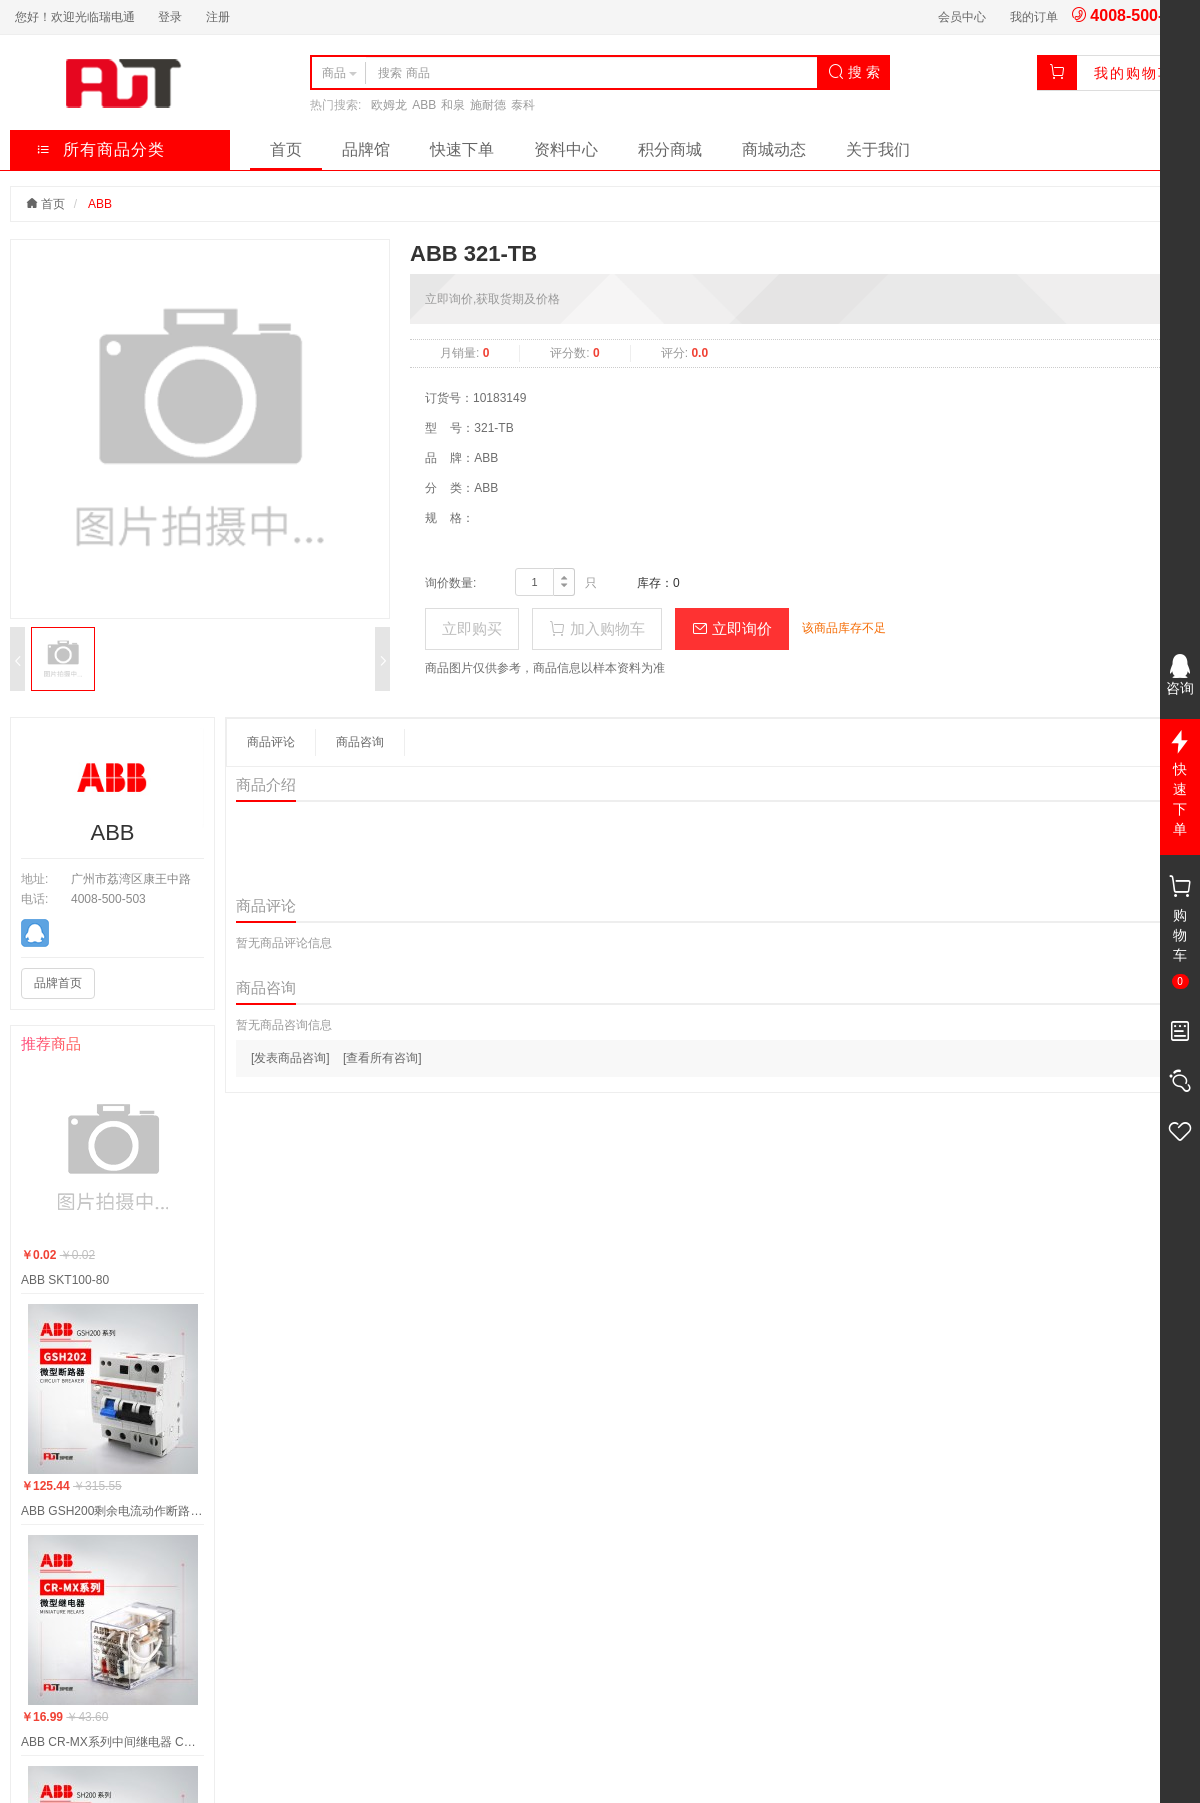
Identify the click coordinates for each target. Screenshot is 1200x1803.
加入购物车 (596, 628)
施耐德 (488, 105)
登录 (170, 17)
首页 (286, 149)
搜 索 (854, 72)
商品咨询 (360, 742)
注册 (218, 17)
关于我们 (878, 149)
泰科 (523, 105)
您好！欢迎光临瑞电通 (75, 17)
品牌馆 (366, 149)
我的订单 (1034, 17)
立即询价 (732, 628)
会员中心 (962, 17)
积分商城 (670, 149)
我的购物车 (1134, 73)
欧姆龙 (389, 105)
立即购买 (472, 628)
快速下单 (462, 149)
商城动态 (774, 149)
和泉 (453, 105)
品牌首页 (58, 983)
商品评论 (271, 742)
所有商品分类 (100, 149)
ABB (424, 105)
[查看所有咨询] (382, 1058)
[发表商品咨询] (290, 1058)
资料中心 (566, 149)
